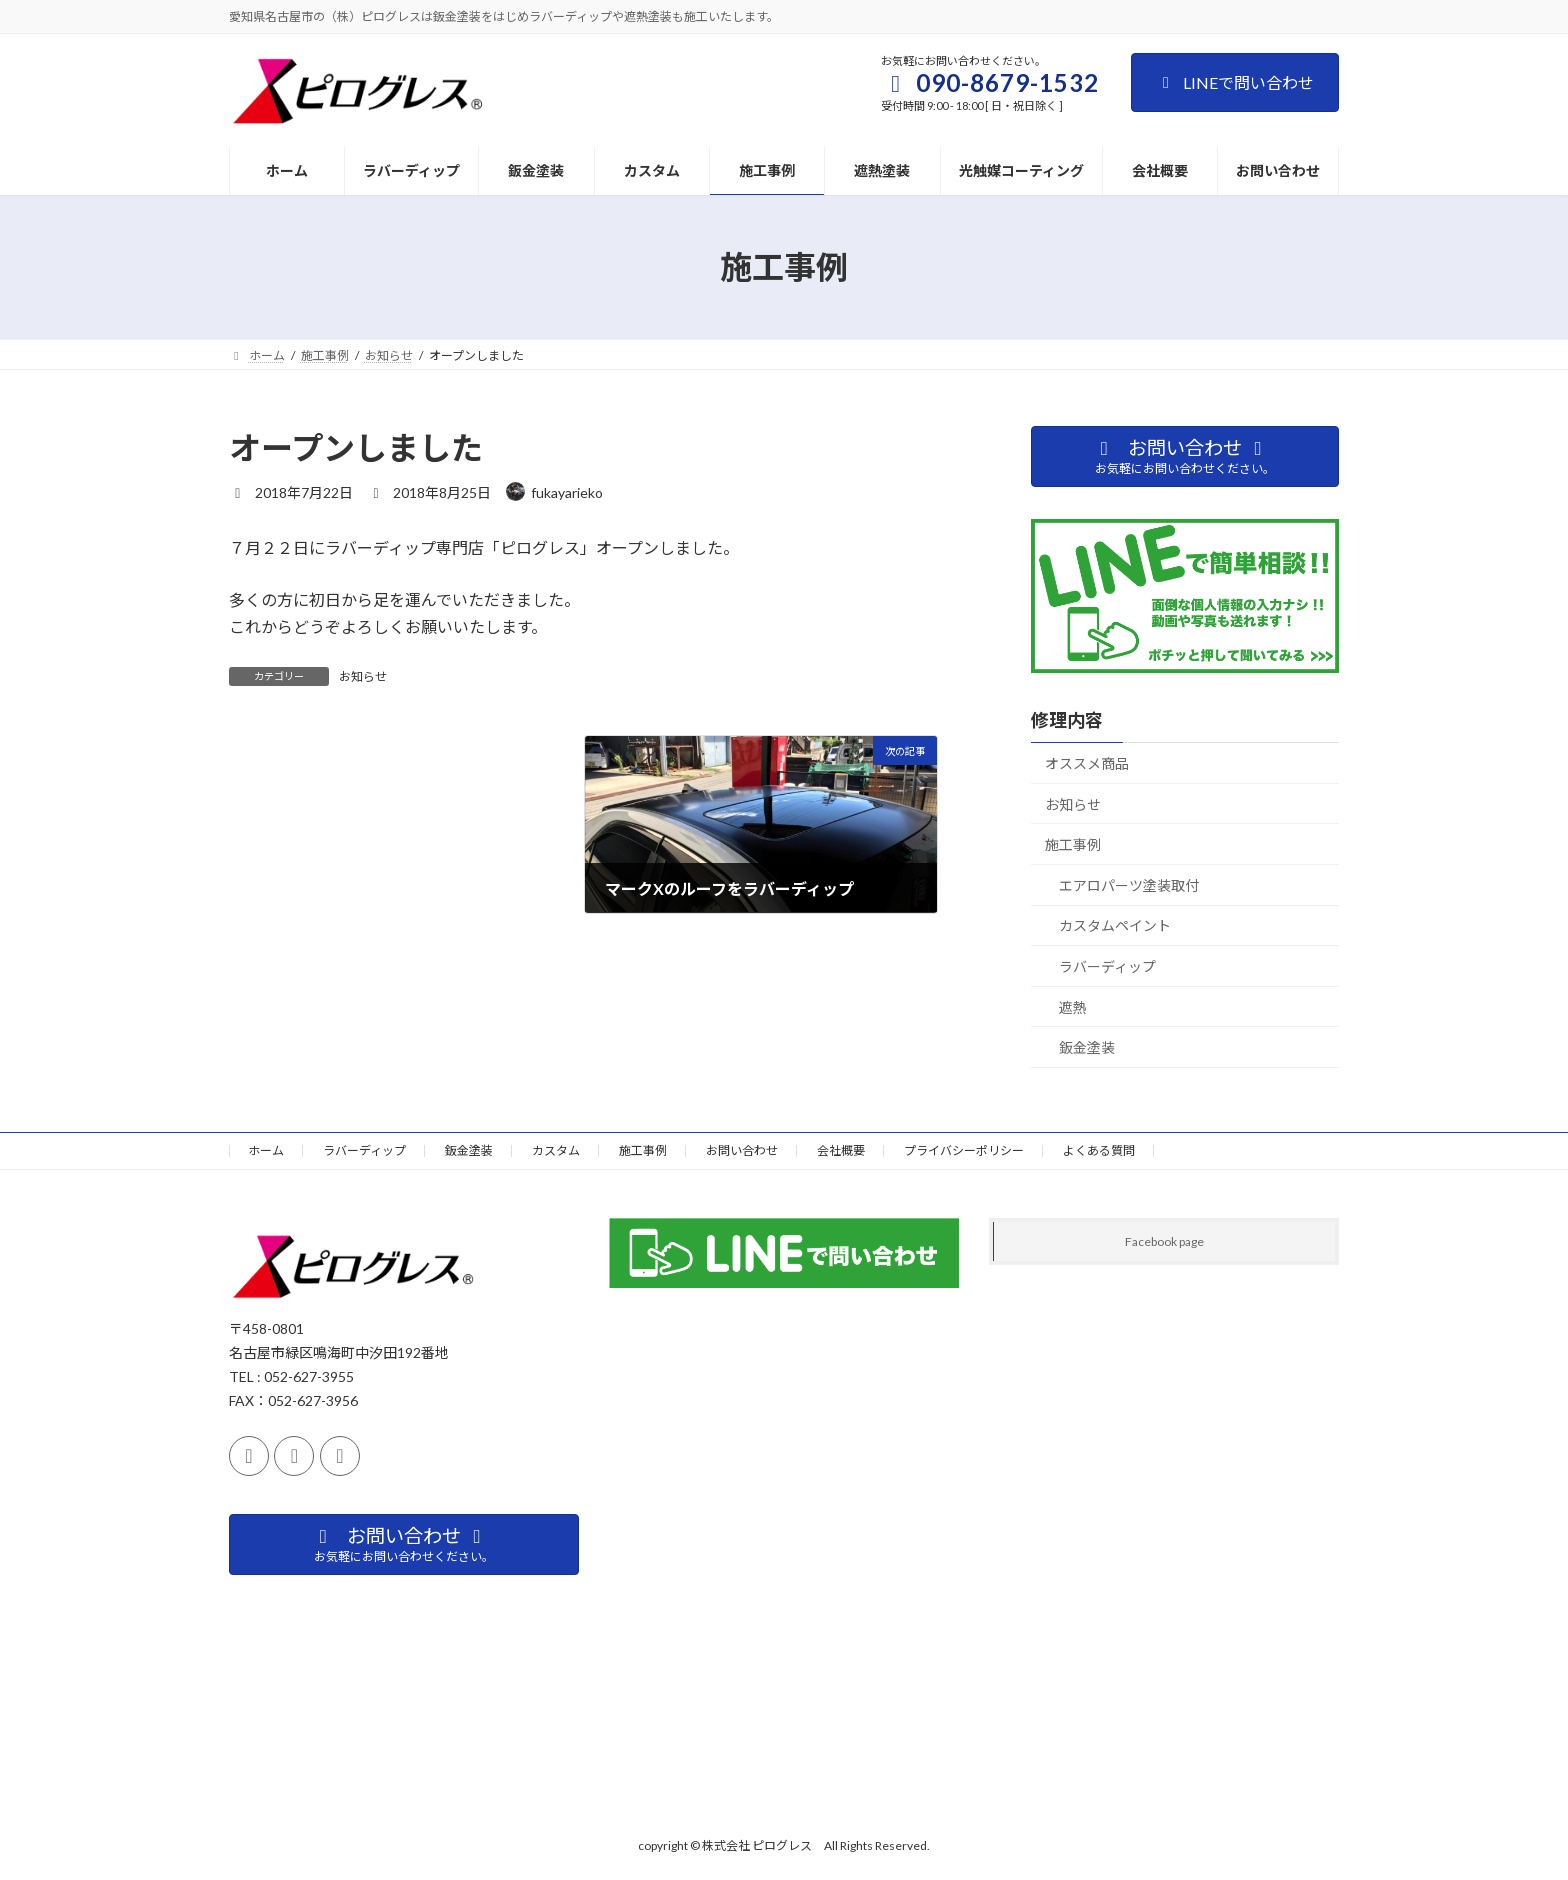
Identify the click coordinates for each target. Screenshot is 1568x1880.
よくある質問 (1099, 1150)
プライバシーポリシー (964, 1150)
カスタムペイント (1115, 925)
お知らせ (363, 676)
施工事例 (1073, 844)
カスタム (556, 1150)
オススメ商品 (1087, 763)
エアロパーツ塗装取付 (1129, 885)
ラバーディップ (1107, 966)
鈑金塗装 (1087, 1047)
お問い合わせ (742, 1150)
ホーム (266, 1150)
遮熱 (1073, 1007)
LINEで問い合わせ (1235, 82)
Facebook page (1164, 1241)
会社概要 (841, 1150)
